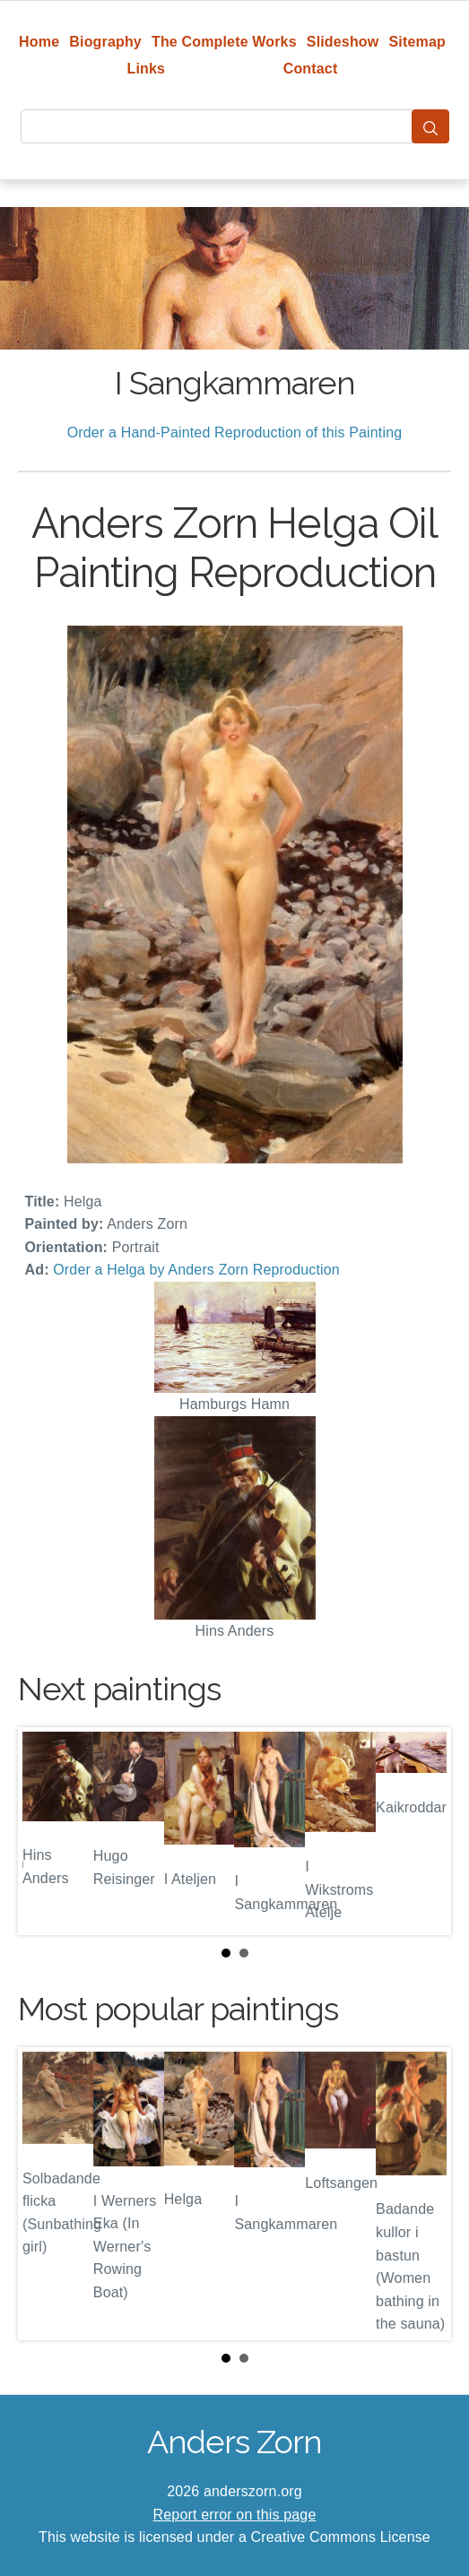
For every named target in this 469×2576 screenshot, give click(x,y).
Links (146, 68)
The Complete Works (224, 41)
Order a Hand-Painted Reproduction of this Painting (235, 432)
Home (39, 41)
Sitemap (417, 41)
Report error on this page (235, 2514)
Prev (45, 1831)
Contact (310, 68)
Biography (105, 41)
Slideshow (343, 41)
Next (423, 1831)
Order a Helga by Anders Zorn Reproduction (196, 1269)
